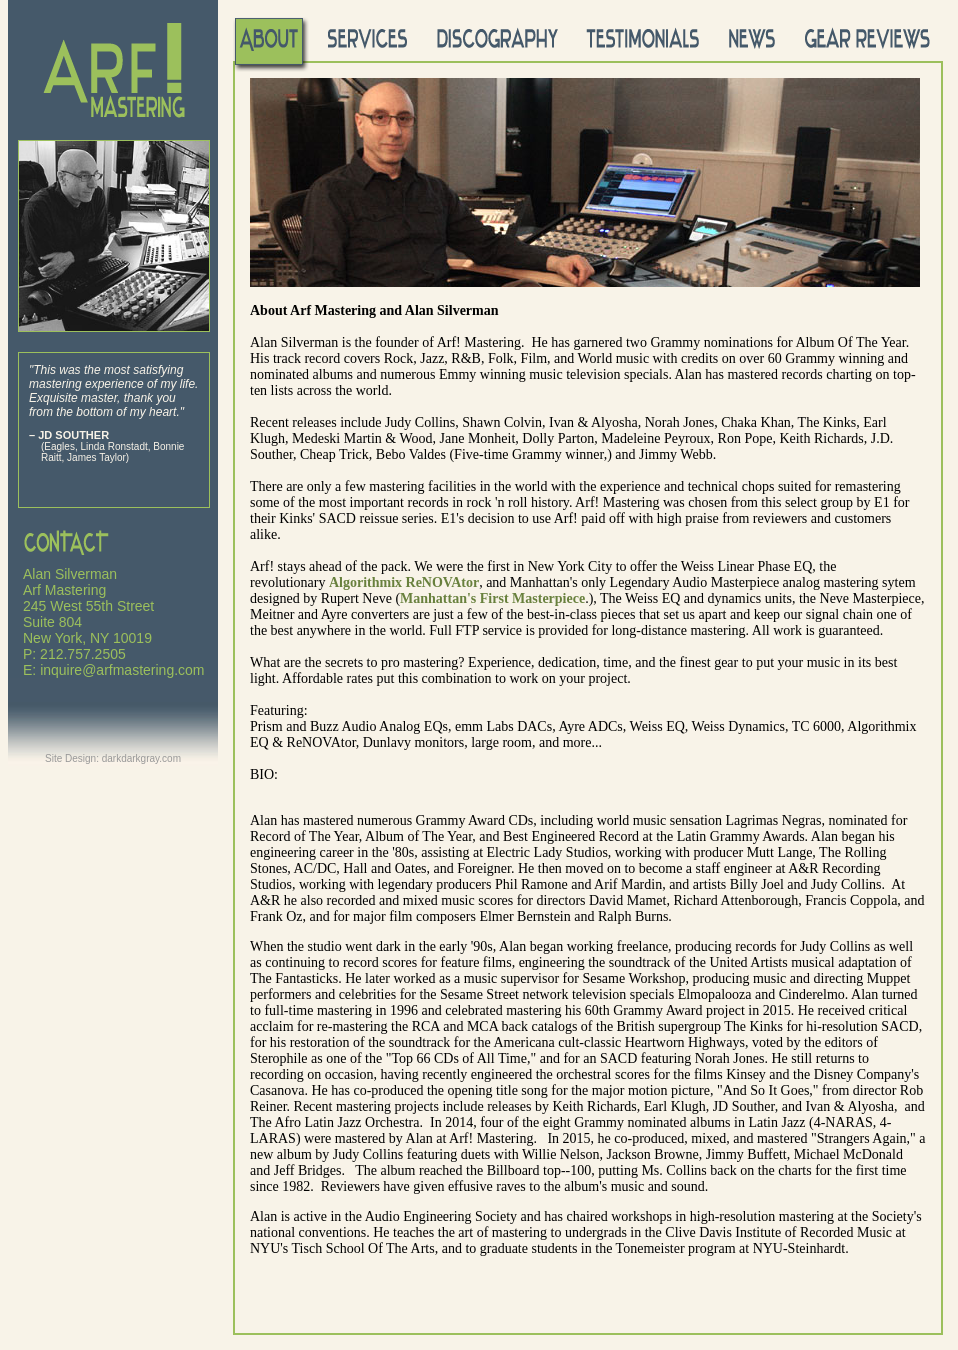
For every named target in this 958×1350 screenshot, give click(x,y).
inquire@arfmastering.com (122, 670)
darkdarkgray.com (141, 758)
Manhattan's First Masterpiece (492, 598)
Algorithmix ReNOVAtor (404, 582)
